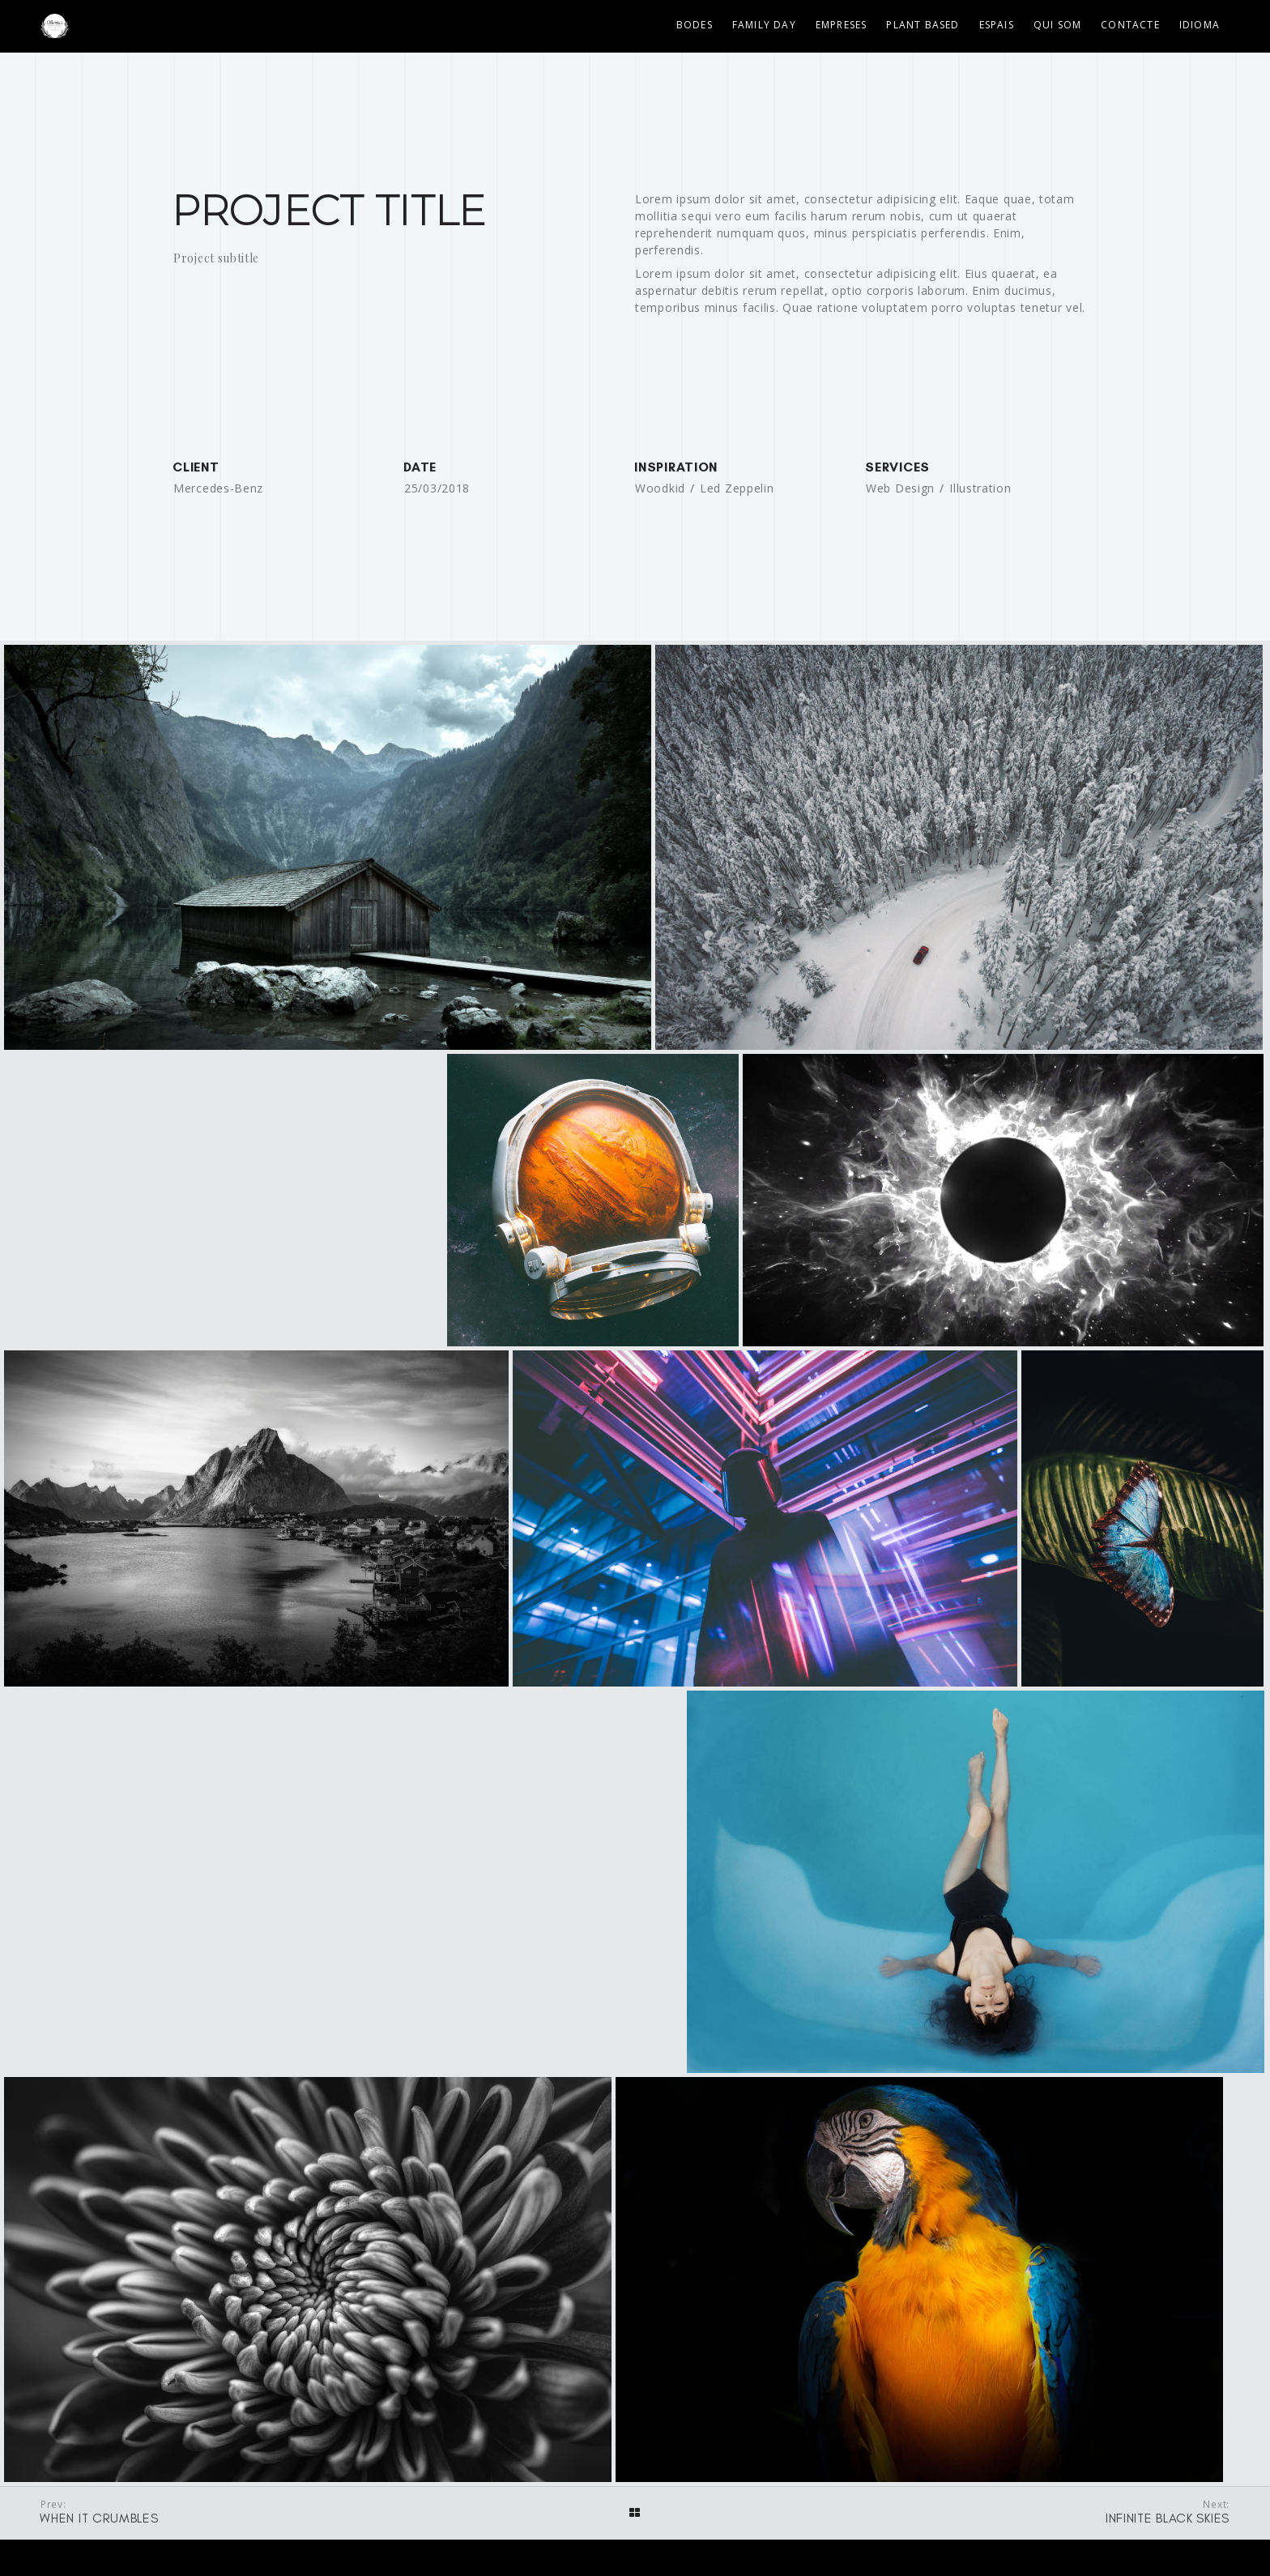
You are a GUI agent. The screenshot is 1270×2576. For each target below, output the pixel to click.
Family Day (764, 25)
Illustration (980, 488)
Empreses (841, 25)
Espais (996, 25)
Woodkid (660, 488)
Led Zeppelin (737, 488)
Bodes (694, 25)
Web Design (900, 488)
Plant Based (922, 25)
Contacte (1130, 25)
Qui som (1057, 25)
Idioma (1199, 25)
